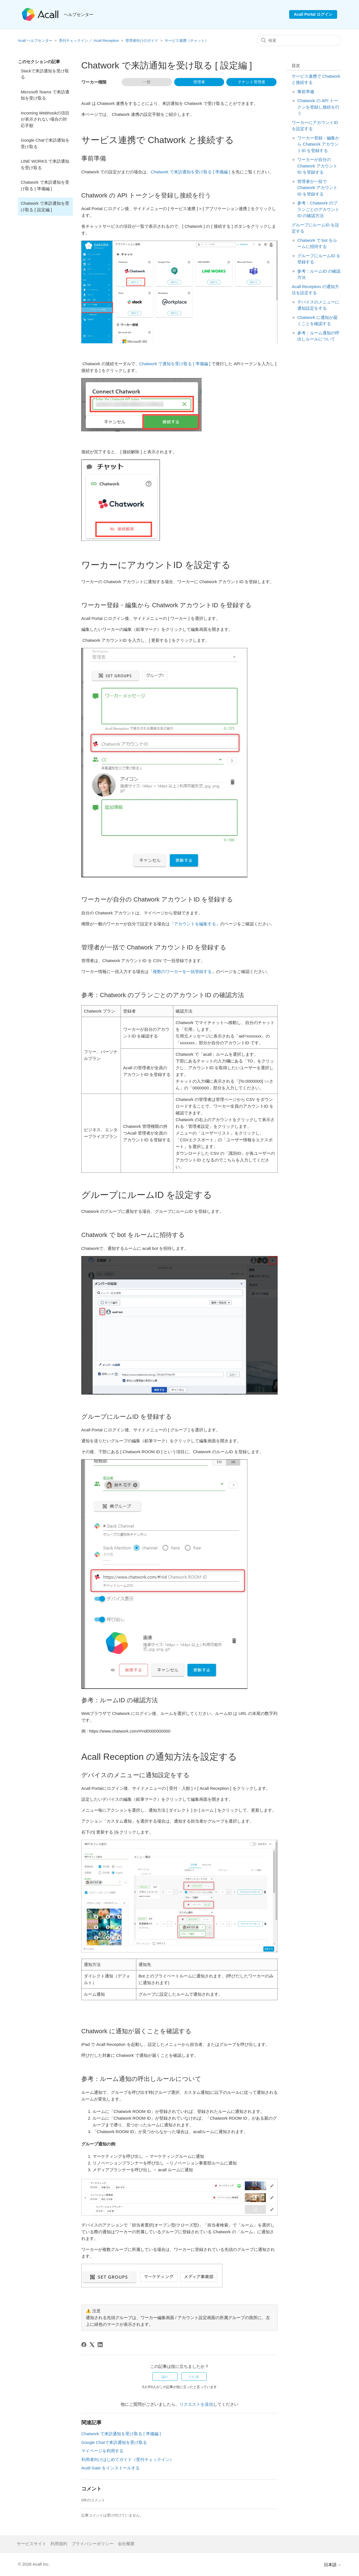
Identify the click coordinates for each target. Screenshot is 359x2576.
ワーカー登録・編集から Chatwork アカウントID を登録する (318, 144)
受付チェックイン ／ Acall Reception (89, 40)
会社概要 (126, 2543)
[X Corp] (92, 2344)
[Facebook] (83, 2344)
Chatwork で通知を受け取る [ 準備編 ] (174, 363)
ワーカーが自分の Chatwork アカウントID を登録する (317, 165)
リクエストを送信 (196, 2404)
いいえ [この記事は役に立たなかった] (194, 2377)
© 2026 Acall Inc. (34, 2564)
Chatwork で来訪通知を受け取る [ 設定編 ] (45, 206)
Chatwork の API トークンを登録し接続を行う (318, 107)
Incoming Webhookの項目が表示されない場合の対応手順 (45, 119)
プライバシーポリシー (93, 2543)
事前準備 (305, 91)
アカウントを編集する (195, 923)
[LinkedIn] (100, 2344)
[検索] (299, 40)
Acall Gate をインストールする (110, 2467)
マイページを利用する (102, 2450)
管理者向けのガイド (141, 40)
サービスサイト (31, 2543)
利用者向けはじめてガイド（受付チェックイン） (127, 2459)
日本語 (332, 2564)
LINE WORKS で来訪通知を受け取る (45, 164)
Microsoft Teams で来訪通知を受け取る (45, 95)
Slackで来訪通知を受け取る (45, 74)
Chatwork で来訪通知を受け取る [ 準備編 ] (45, 185)
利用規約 (58, 2543)
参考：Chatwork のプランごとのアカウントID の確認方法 (318, 209)
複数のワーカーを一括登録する (182, 971)
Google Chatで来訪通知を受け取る (45, 143)
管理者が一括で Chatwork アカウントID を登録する (317, 187)
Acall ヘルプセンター (35, 40)
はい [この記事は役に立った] (165, 2377)
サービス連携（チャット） (186, 40)
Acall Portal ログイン (313, 14)
